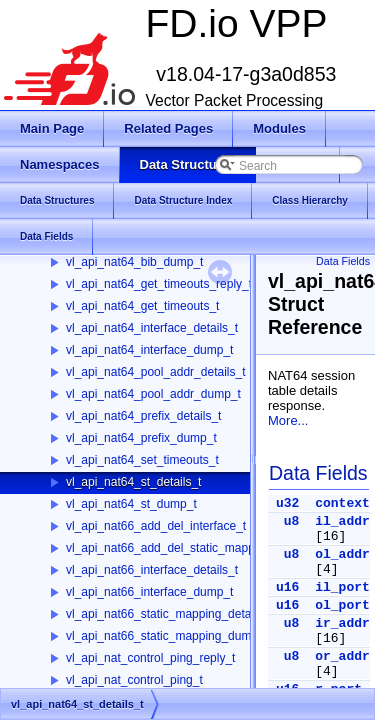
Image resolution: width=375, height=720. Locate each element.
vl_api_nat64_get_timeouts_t (142, 306)
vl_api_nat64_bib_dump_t (134, 262)
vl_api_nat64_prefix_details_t (143, 416)
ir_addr (342, 623)
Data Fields (343, 261)
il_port (342, 587)
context (342, 503)
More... (288, 420)
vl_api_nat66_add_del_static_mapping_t (173, 548)
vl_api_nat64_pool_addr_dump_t (153, 394)
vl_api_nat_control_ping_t (134, 680)
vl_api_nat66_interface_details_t (152, 570)
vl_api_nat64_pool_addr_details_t (155, 372)
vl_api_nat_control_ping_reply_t (150, 658)
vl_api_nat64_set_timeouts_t (142, 460)
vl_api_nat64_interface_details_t (152, 328)
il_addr (342, 521)
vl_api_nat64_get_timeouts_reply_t (159, 284)
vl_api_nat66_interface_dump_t (149, 592)
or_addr (342, 656)
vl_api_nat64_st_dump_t (131, 504)
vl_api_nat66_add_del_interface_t (156, 526)
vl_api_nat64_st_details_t (133, 482)
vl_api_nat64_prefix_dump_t (141, 438)
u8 (292, 521)
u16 (287, 587)
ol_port (342, 605)
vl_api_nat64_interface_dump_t (149, 350)
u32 (287, 503)
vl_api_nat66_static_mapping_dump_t (167, 636)
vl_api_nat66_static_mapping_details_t (169, 614)
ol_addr (342, 554)
